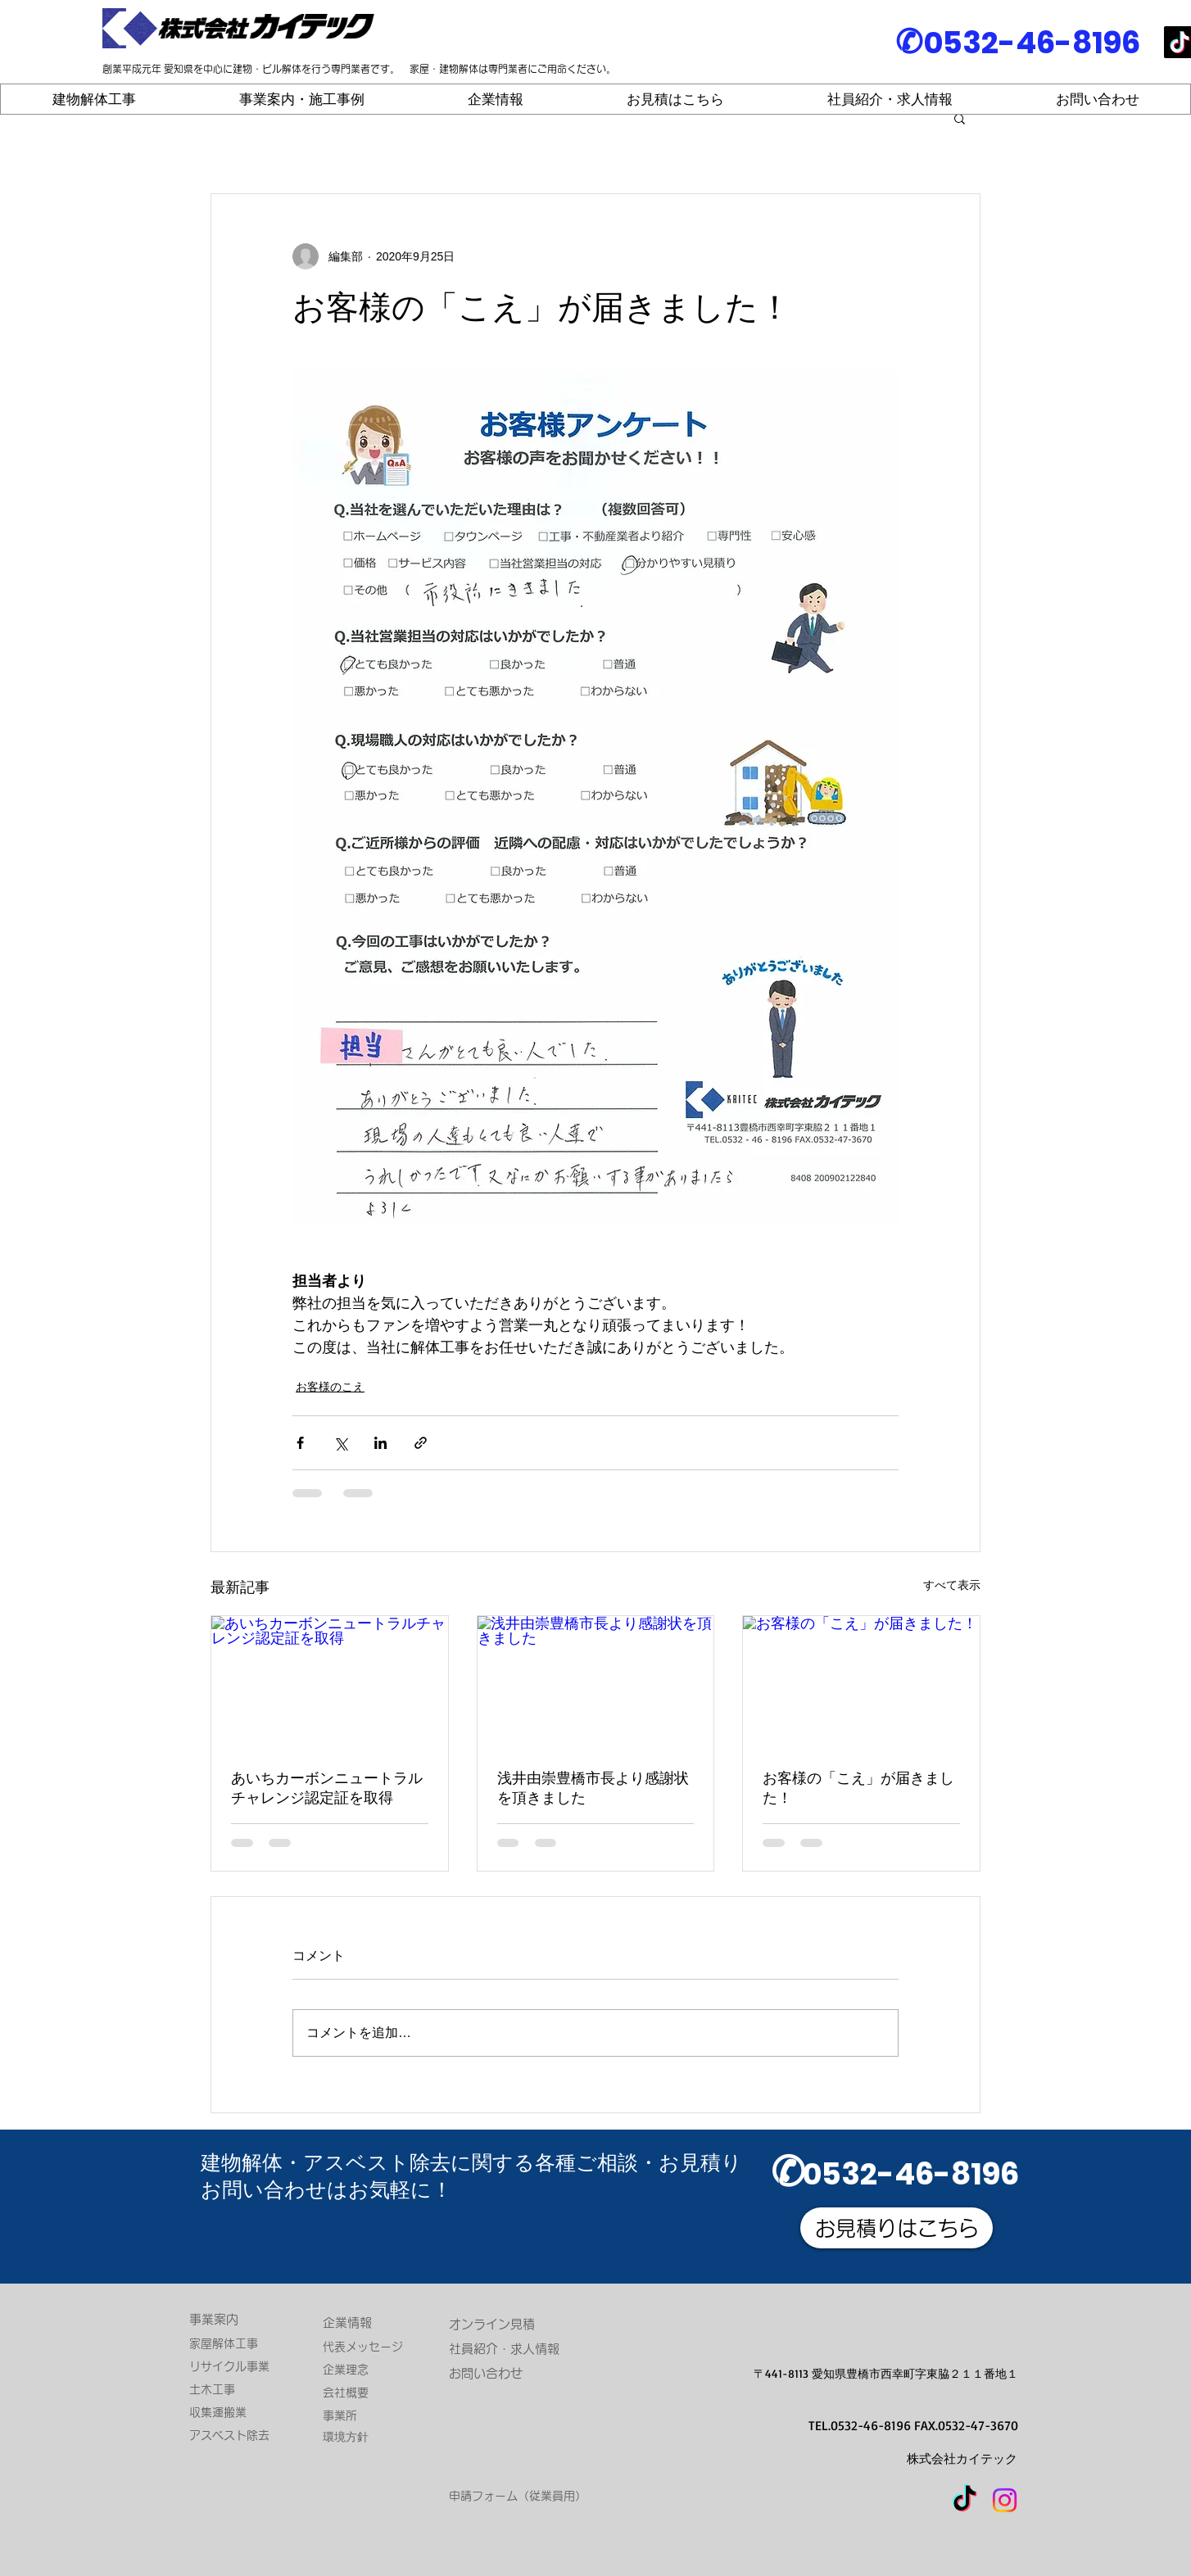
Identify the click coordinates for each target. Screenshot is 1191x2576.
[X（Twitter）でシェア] (340, 1443)
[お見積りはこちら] (896, 2227)
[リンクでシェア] (420, 1443)
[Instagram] (1005, 2500)
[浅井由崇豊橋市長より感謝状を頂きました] (596, 1682)
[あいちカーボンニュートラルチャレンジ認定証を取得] (329, 1682)
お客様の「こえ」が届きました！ (858, 1787)
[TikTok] (964, 2500)
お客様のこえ (330, 1386)
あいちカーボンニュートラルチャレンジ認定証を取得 (327, 1787)
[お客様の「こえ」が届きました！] (861, 1682)
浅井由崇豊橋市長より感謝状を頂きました (593, 1787)
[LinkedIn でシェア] (380, 1443)
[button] (959, 117)
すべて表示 (951, 1584)
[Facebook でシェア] (300, 1443)
